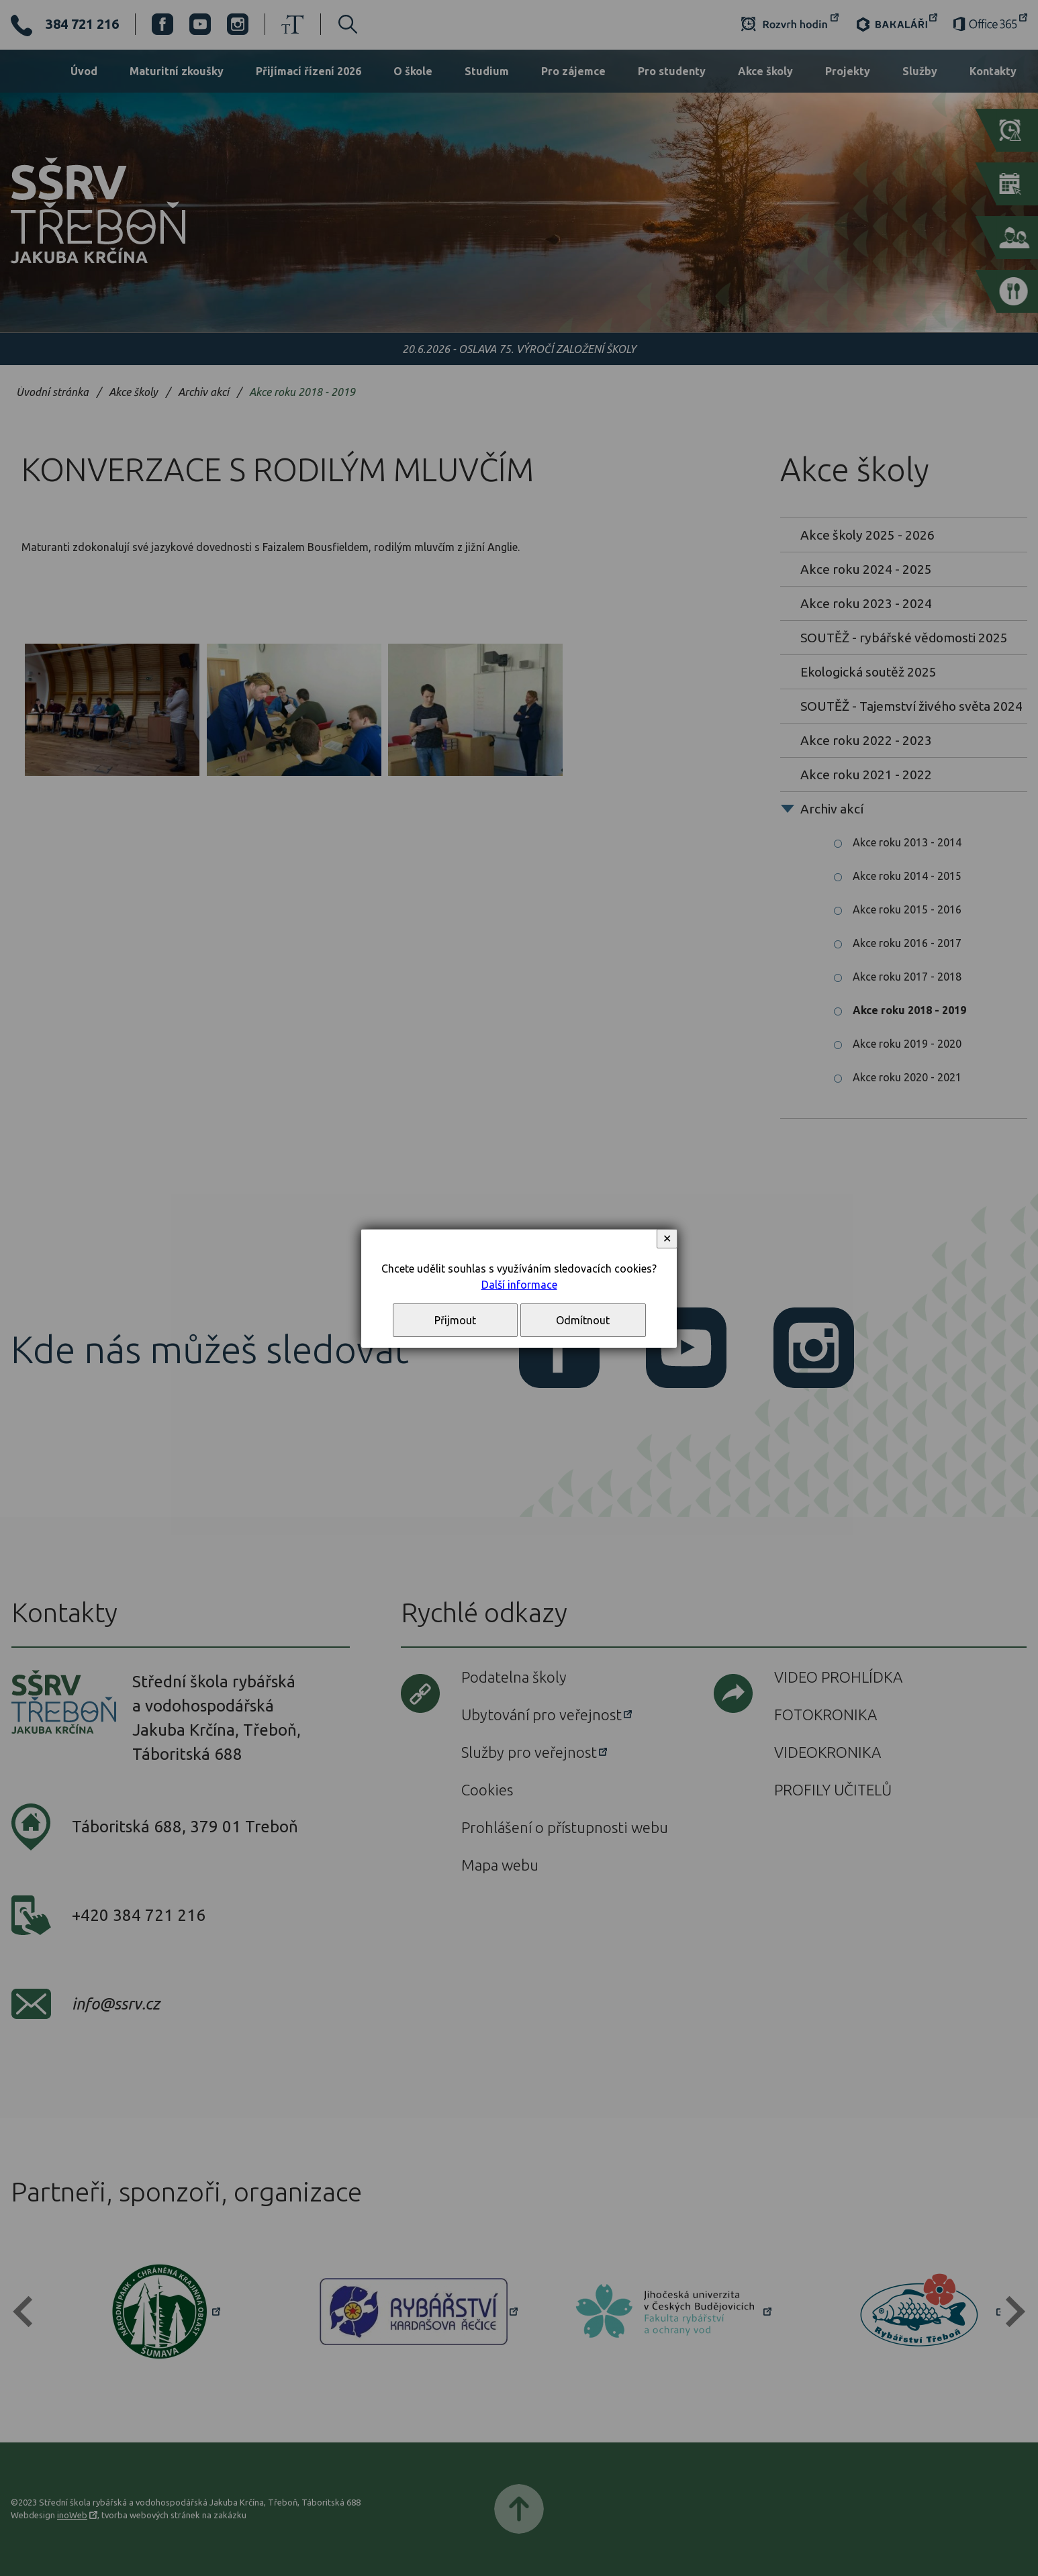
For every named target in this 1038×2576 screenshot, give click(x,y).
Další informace (519, 1285)
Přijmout (455, 1320)
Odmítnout (583, 1320)
